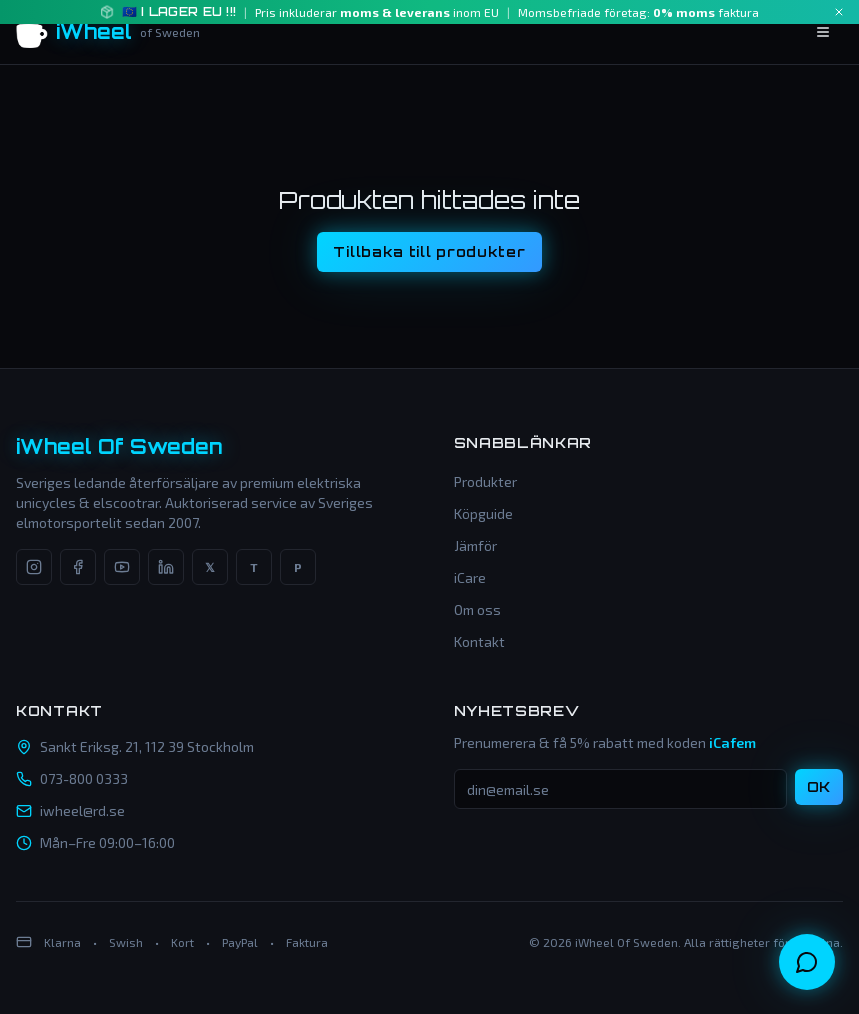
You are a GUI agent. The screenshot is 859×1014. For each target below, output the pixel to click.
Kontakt (479, 641)
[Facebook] (78, 567)
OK (819, 786)
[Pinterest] (298, 567)
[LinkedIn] (166, 567)
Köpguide (483, 513)
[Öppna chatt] (807, 962)
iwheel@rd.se (82, 810)
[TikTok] (254, 567)
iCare (470, 577)
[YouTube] (122, 567)
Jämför (475, 545)
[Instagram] (34, 567)
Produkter (485, 481)
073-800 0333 (84, 778)
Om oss (477, 609)
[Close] (839, 12)
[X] (210, 567)
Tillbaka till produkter (429, 251)
